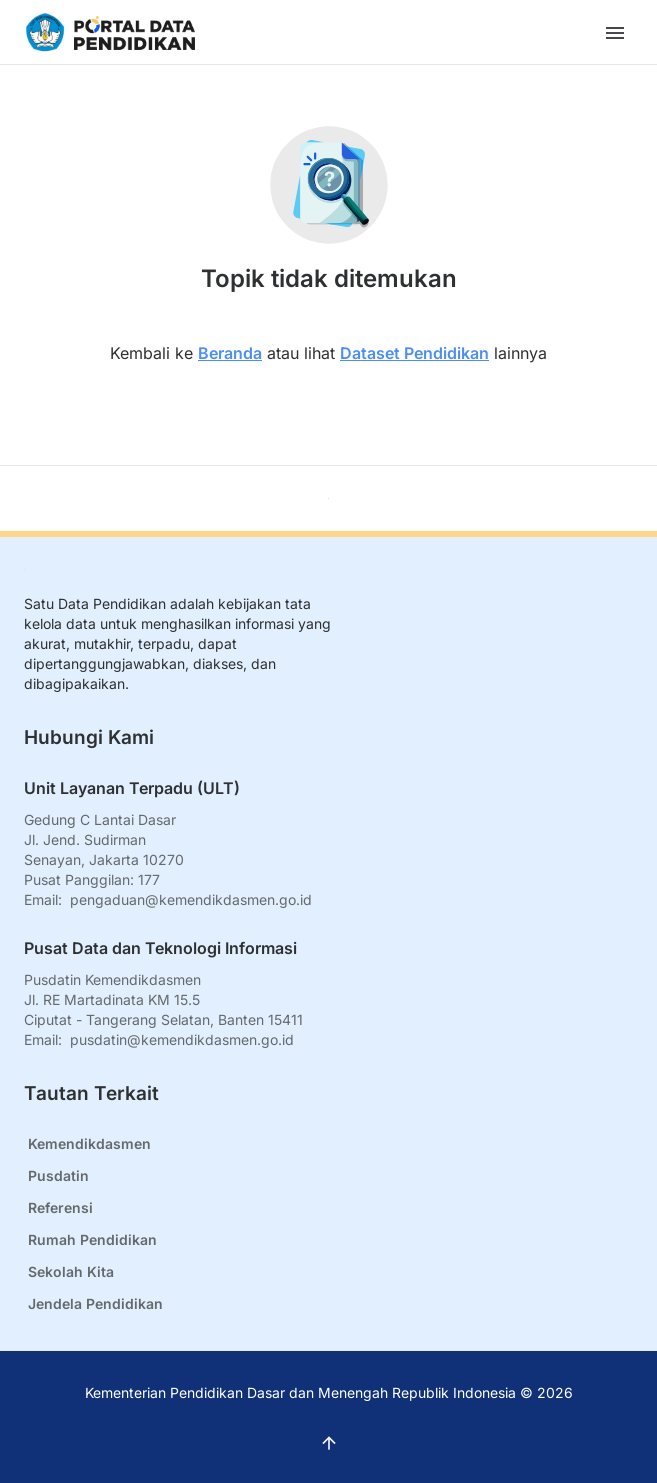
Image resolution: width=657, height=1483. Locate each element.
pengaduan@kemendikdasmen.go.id (191, 899)
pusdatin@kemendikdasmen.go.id (182, 1039)
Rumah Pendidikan (92, 1239)
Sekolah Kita (71, 1271)
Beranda (230, 353)
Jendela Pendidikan (95, 1303)
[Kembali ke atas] (328, 498)
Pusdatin (58, 1175)
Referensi (60, 1207)
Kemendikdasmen (89, 1143)
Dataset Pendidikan (414, 353)
